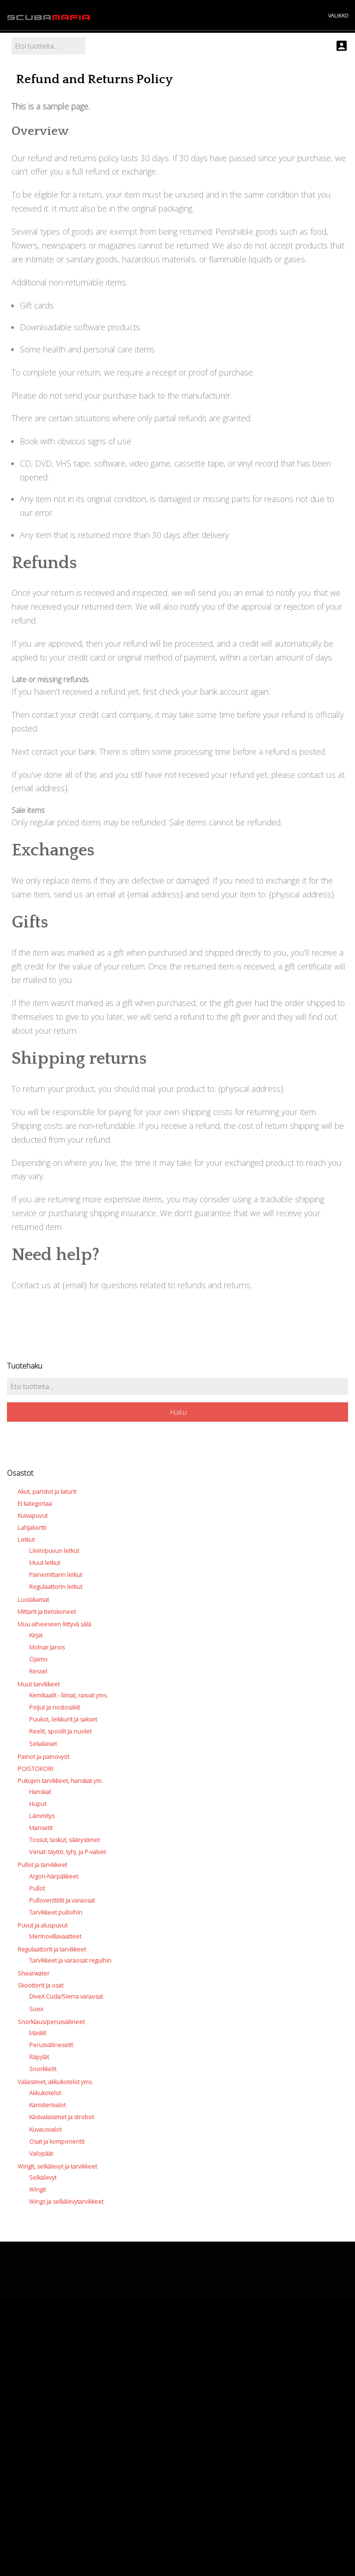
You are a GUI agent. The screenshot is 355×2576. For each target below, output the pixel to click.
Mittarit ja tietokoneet (47, 1611)
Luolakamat (33, 1599)
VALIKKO (338, 15)
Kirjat (36, 1635)
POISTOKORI (35, 1768)
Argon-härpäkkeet (53, 1876)
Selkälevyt (42, 2177)
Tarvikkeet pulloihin (55, 1912)
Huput (37, 1804)
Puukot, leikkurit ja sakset (63, 1719)
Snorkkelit (42, 2069)
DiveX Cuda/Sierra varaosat (66, 1996)
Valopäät (41, 2153)
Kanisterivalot (47, 2105)
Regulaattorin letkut (55, 1586)
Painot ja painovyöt (43, 1756)
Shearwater (33, 1973)
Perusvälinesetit (51, 2045)
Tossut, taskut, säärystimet (64, 1840)
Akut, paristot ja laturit (47, 1491)
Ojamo (38, 1659)
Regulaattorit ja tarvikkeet (52, 1949)
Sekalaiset (43, 1744)
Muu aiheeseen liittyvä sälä (54, 1624)
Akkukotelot (45, 2093)
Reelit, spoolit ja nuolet (60, 1731)
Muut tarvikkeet (39, 1684)
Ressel (38, 1671)
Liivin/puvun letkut (54, 1550)
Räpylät (39, 2057)
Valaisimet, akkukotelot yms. (55, 2082)
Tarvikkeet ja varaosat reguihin (70, 1960)
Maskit (37, 2033)
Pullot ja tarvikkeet (42, 1865)
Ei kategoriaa (35, 1503)
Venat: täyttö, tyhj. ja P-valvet (67, 1852)
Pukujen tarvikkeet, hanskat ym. (60, 1780)
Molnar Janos (47, 1647)
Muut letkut (44, 1562)
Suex (36, 2009)
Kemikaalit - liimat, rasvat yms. (68, 1695)
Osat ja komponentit (57, 2141)
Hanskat (40, 1792)
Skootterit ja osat (40, 1985)
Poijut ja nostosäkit (54, 1707)
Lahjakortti (32, 1527)
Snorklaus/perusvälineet (51, 2022)
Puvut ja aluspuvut (42, 1925)
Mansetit (41, 1828)
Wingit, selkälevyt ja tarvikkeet (57, 2166)
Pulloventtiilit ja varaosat (62, 1900)
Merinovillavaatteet (55, 1936)
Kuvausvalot (45, 2129)
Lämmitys (42, 1816)
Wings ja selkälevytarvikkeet (66, 2201)
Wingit (37, 2189)
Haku (177, 1412)
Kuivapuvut (33, 1515)
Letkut (26, 1539)
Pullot (37, 1888)
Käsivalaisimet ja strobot (61, 2117)
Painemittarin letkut (55, 1574)
